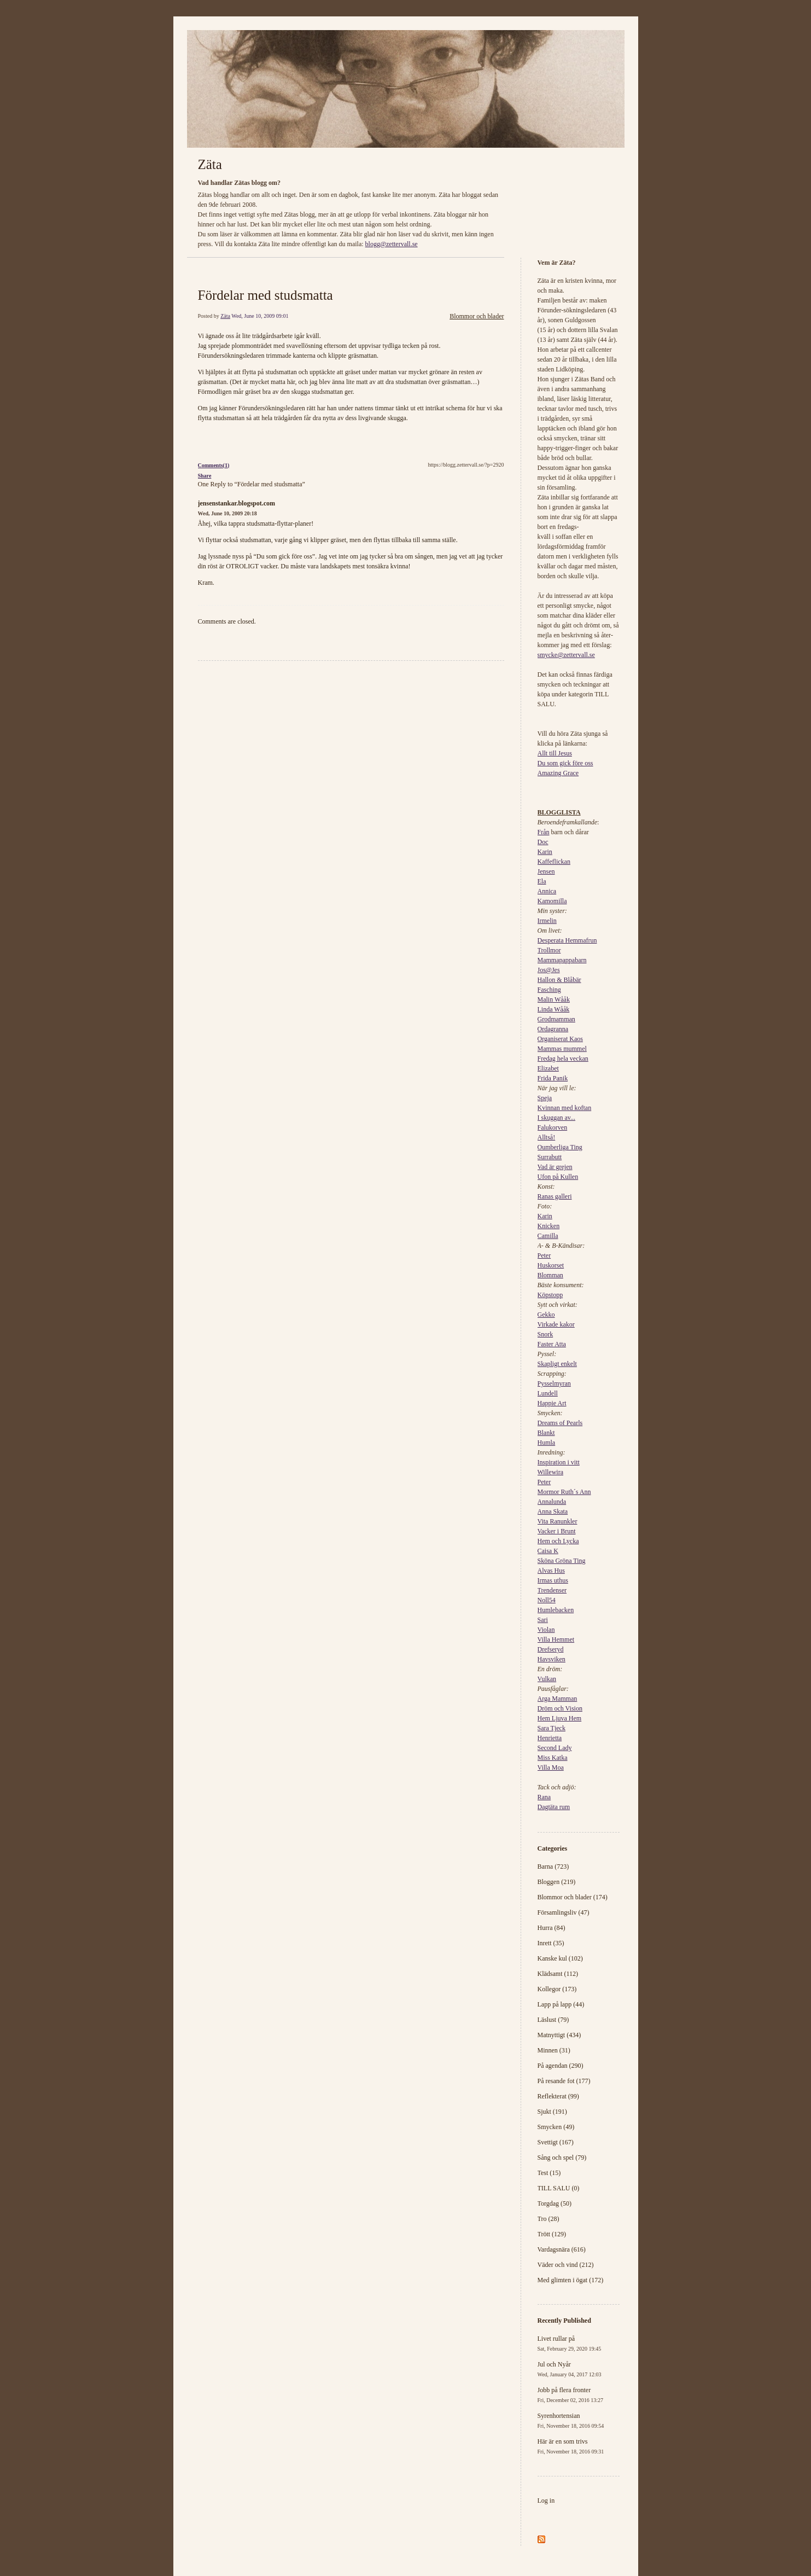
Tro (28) (548, 2219)
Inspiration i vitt (559, 1462)
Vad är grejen (555, 1167)
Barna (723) (553, 1866)
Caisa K (548, 1551)
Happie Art (552, 1403)
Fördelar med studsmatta (265, 295)
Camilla (548, 1236)
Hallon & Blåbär (559, 980)
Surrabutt (550, 1157)
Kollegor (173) (557, 1989)
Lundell (548, 1393)
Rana (544, 1797)
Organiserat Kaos (560, 1039)
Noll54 (547, 1600)
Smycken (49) (556, 2127)
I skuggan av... (557, 1117)
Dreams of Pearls (560, 1423)
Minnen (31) (554, 2050)
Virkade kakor (556, 1324)
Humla (547, 1442)
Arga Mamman (557, 1698)
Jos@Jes (549, 970)
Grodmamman (556, 1019)
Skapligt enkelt (557, 1364)
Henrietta (550, 1738)
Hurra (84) (551, 1928)
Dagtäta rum (554, 1807)
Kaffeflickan (554, 861)
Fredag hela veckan (563, 1058)
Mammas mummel (562, 1049)
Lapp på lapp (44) (561, 2004)
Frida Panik (553, 1078)
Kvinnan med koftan (565, 1108)
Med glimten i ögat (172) (571, 2280)
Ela (542, 881)
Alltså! (547, 1137)
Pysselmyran (554, 1383)
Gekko (546, 1314)
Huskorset (551, 1265)
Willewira (551, 1472)
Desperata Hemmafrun (567, 940)
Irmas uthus (553, 1580)
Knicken (549, 1226)
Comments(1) (214, 465)
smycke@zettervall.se (566, 655)
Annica (547, 891)
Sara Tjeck (551, 1728)
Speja (545, 1098)
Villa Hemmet (556, 1639)
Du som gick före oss (565, 763)
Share (205, 476)
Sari (543, 1620)
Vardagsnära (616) (562, 2249)
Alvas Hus (551, 1570)
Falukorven (553, 1127)
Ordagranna (553, 1029)
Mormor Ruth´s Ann (564, 1492)
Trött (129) (552, 2234)
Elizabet (548, 1068)
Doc (543, 842)
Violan (546, 1629)
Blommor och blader (477, 316)
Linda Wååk (554, 1009)
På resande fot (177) (564, 2081)
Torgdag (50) (555, 2203)
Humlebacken (556, 1610)
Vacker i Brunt (557, 1531)
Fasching (549, 989)
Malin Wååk (554, 999)
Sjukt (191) (552, 2111)
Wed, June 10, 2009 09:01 (259, 316)
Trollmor (549, 950)
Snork (545, 1334)
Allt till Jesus (555, 753)
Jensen (546, 871)
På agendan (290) (561, 2065)
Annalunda (552, 1501)
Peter (544, 1255)
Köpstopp (550, 1295)
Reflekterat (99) (558, 2096)
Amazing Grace (558, 773)
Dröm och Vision (560, 1708)
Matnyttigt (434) (559, 2035)
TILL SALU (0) (559, 2188)
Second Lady (555, 1748)
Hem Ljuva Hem (560, 1718)
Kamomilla (552, 901)
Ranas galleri (555, 1196)
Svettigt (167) (556, 2142)
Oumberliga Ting (560, 1147)
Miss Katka (553, 1757)
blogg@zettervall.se (391, 244)
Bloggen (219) (557, 1882)
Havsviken (551, 1659)
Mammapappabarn (562, 960)
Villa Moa (551, 1767)
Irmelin (547, 920)
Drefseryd (551, 1649)
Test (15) (549, 2173)
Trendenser (552, 1590)
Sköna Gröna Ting (562, 1561)
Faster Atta (552, 1344)
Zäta (210, 164)
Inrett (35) (551, 1943)
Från (544, 832)
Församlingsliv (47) (564, 1912)
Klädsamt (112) (558, 1974)
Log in (546, 2500)
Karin (545, 852)
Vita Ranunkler (557, 1521)
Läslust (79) (553, 2019)
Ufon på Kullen (558, 1177)
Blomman (550, 1275)
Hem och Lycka (558, 1541)
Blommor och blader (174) (573, 1897)
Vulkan (547, 1679)
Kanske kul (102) (560, 1958)
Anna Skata (553, 1511)
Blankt (546, 1433)
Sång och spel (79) (562, 2157)
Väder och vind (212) (566, 2265)
